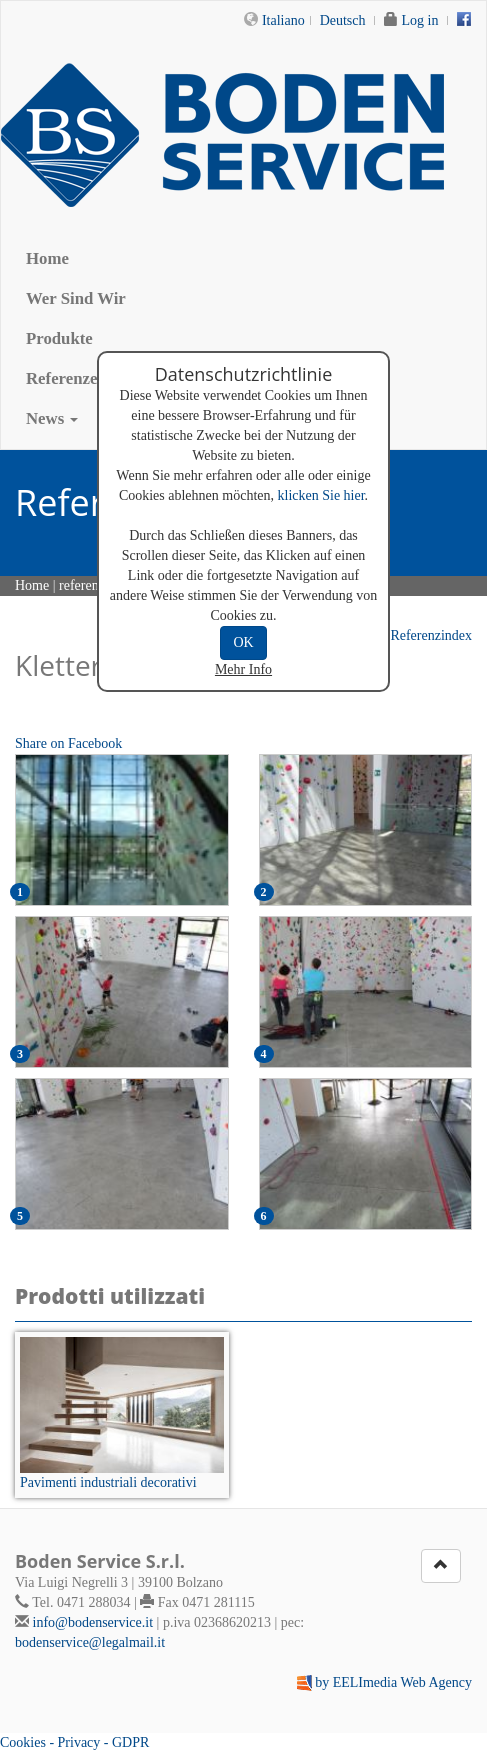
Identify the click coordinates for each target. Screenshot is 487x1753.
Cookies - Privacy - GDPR (74, 1742)
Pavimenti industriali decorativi (108, 1482)
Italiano (283, 20)
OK (243, 642)
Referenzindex (422, 635)
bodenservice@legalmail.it (90, 1642)
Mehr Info (243, 669)
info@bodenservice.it (93, 1622)
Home (47, 258)
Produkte (59, 338)
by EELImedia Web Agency (393, 1682)
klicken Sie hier (321, 495)
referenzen (88, 585)
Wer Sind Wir (76, 298)
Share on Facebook (68, 743)
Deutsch (343, 20)
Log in (420, 20)
